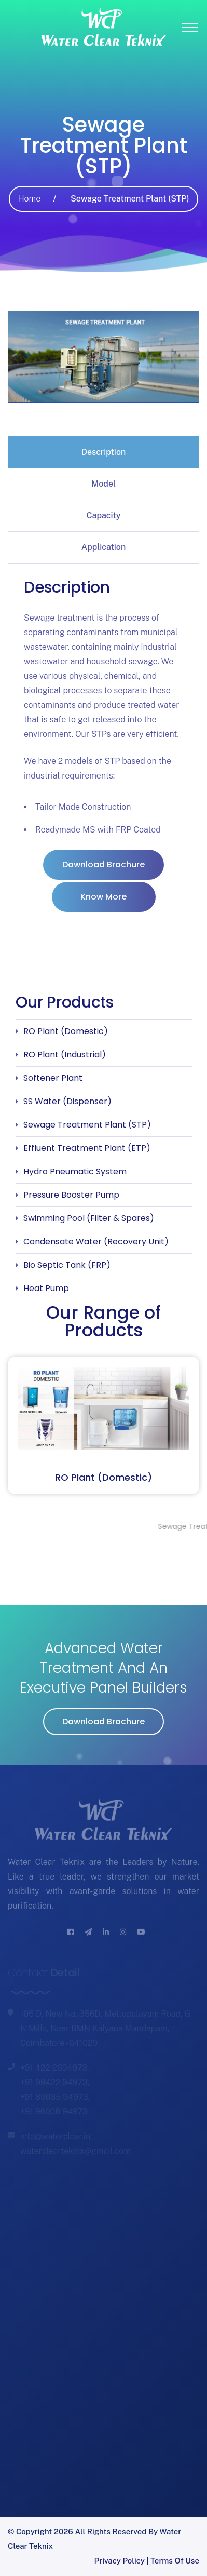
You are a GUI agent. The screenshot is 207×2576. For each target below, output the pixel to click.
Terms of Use (174, 2560)
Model (103, 484)
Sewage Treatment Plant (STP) (87, 1125)
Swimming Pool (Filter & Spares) (88, 1218)
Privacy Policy (119, 2560)
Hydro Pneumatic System (75, 1171)
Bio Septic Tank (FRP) (67, 1265)
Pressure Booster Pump (71, 1195)
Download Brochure (103, 864)
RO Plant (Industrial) (64, 1055)
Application (103, 547)
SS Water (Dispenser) (67, 1101)
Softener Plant (52, 1078)
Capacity (104, 515)
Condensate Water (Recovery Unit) (96, 1241)
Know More (103, 897)
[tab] (103, 452)
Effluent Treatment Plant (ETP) (86, 1148)
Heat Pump (46, 1288)
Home (29, 199)
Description (103, 452)
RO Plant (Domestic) (65, 1031)
